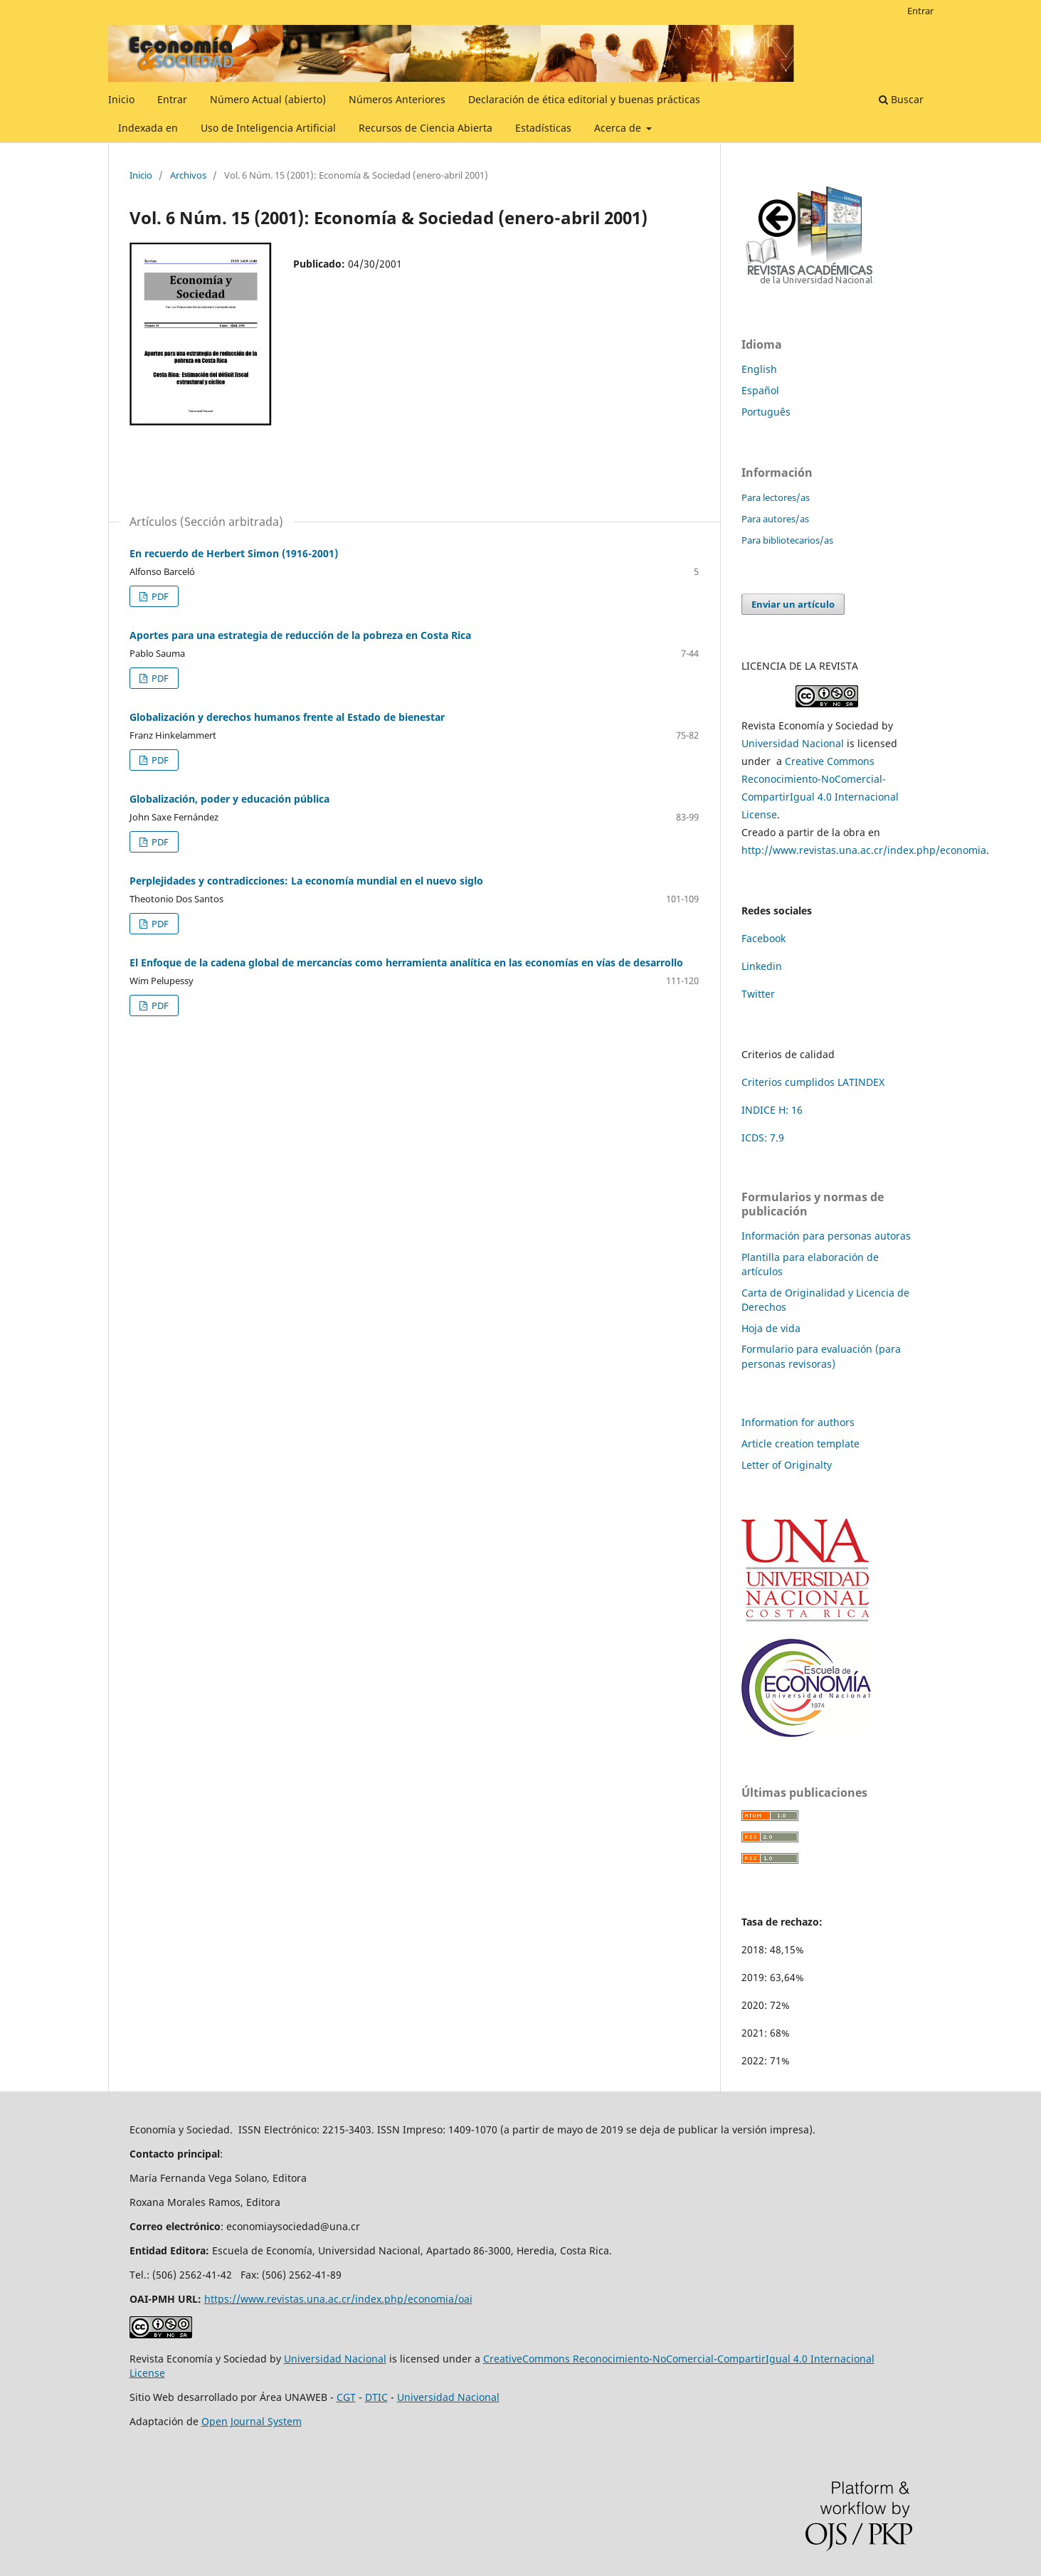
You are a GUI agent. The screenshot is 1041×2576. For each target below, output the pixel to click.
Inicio (121, 99)
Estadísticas (543, 127)
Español (760, 390)
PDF (159, 596)
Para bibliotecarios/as (787, 540)
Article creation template (800, 1443)
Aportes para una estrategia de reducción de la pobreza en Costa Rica (300, 635)
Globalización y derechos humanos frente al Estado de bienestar (287, 717)
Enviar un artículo (793, 604)
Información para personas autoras (826, 1235)
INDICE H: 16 (772, 1110)
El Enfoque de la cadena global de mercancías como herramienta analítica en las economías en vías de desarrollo (406, 962)
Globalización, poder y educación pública (229, 799)
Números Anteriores (397, 99)
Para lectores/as (775, 497)
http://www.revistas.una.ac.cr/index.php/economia (863, 850)
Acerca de (619, 127)
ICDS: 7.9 (762, 1137)
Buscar (901, 99)
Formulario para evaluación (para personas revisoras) (821, 1356)
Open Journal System (251, 2421)
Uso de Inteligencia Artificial (268, 127)
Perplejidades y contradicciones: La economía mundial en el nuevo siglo (306, 880)
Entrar (172, 99)
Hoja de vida (770, 1328)
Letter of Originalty (786, 1465)
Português (766, 411)
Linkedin (761, 966)
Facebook (763, 938)
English (759, 369)
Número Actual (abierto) (268, 99)
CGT (346, 2397)
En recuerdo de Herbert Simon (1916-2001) (234, 553)
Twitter (758, 994)
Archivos (188, 175)
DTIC (376, 2397)
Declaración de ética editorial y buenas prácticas (584, 99)
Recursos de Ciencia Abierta (425, 127)
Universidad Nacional (792, 743)
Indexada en (148, 127)
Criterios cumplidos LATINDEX (812, 1082)
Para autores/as (775, 518)
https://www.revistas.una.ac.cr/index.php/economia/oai (338, 2299)
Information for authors (798, 1422)
